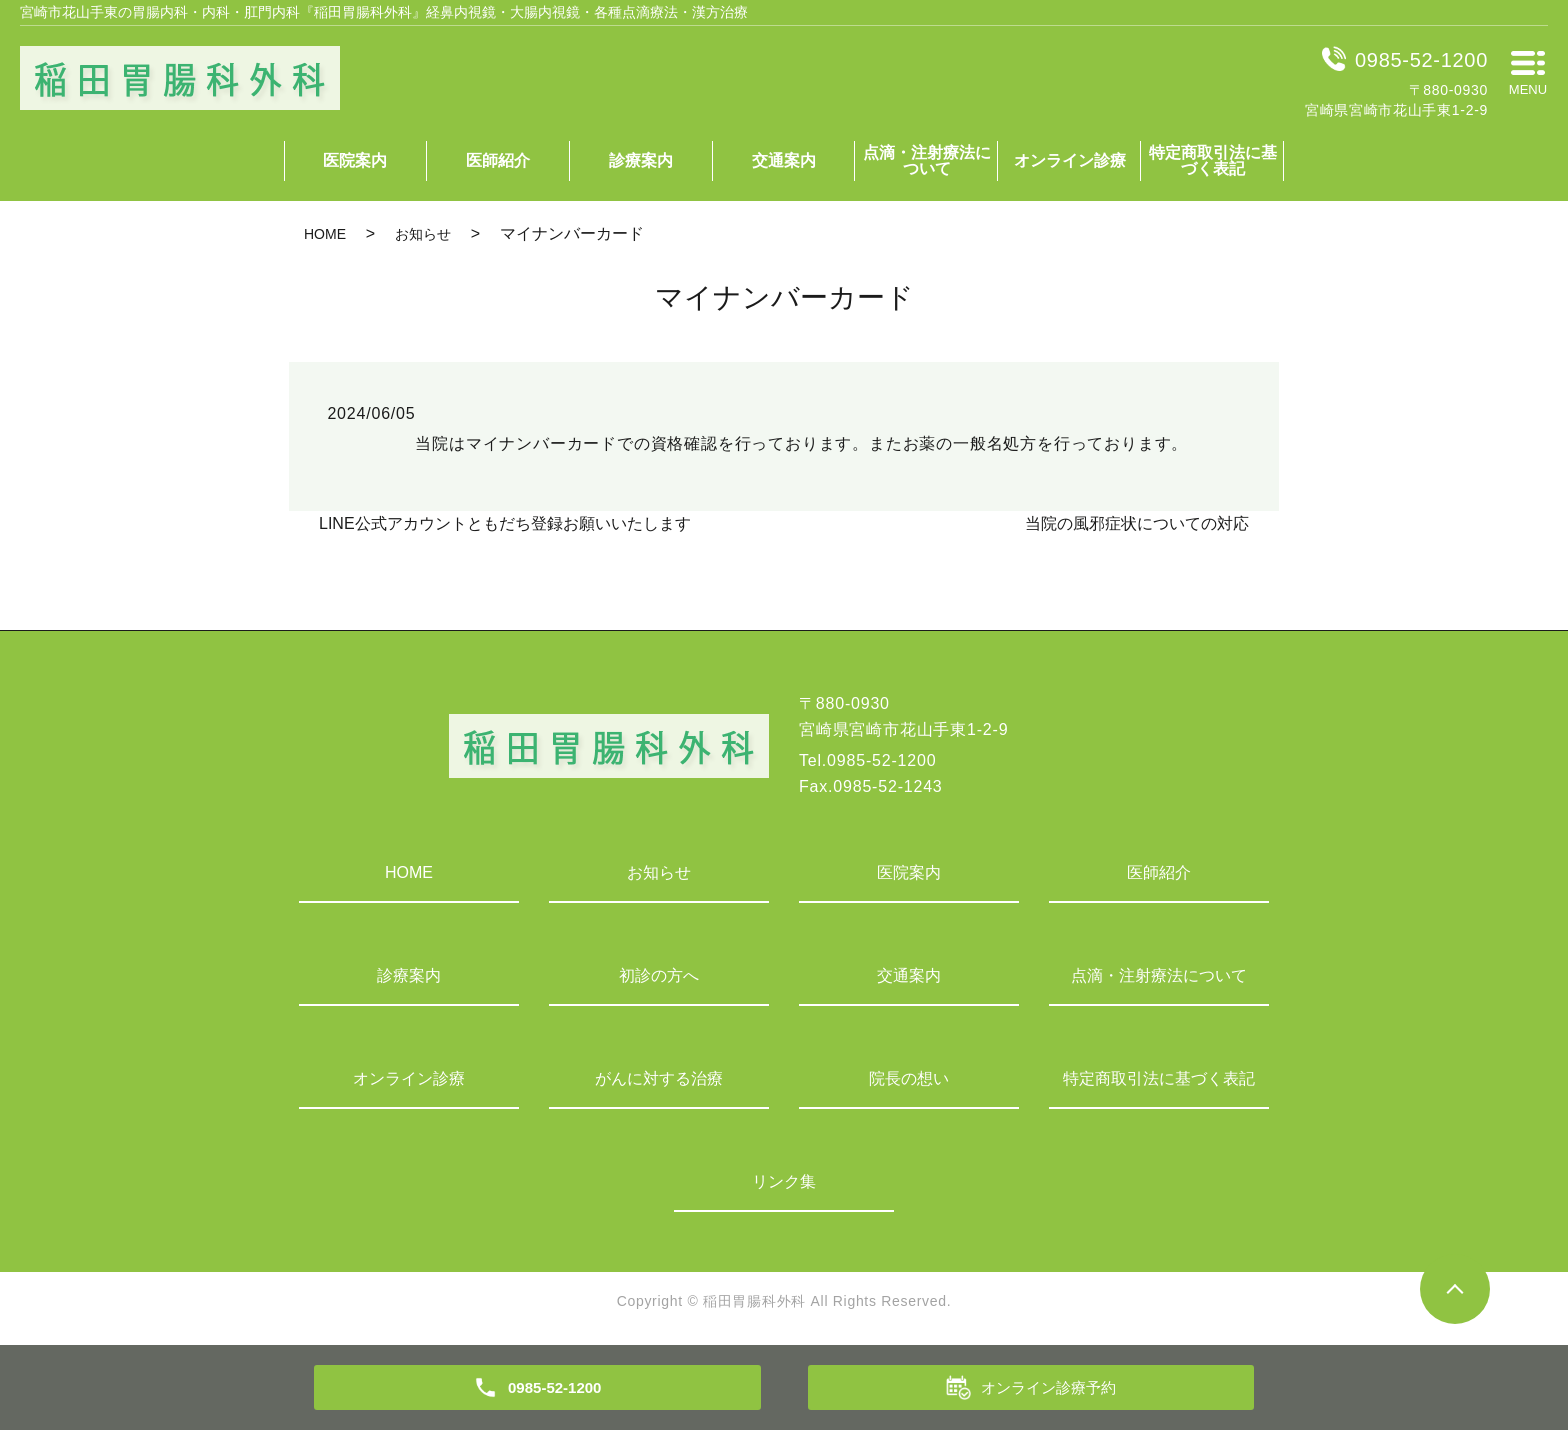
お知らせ (423, 234)
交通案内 (784, 160)
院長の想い (909, 1078)
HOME (325, 234)
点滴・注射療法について (927, 160)
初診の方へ (659, 975)
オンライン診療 (1070, 160)
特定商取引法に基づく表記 (1213, 160)
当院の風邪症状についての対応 (1137, 523)
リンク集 (784, 1181)
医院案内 (355, 160)
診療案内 (641, 160)
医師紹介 (498, 160)
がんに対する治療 (659, 1078)
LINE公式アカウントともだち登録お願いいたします (505, 523)
